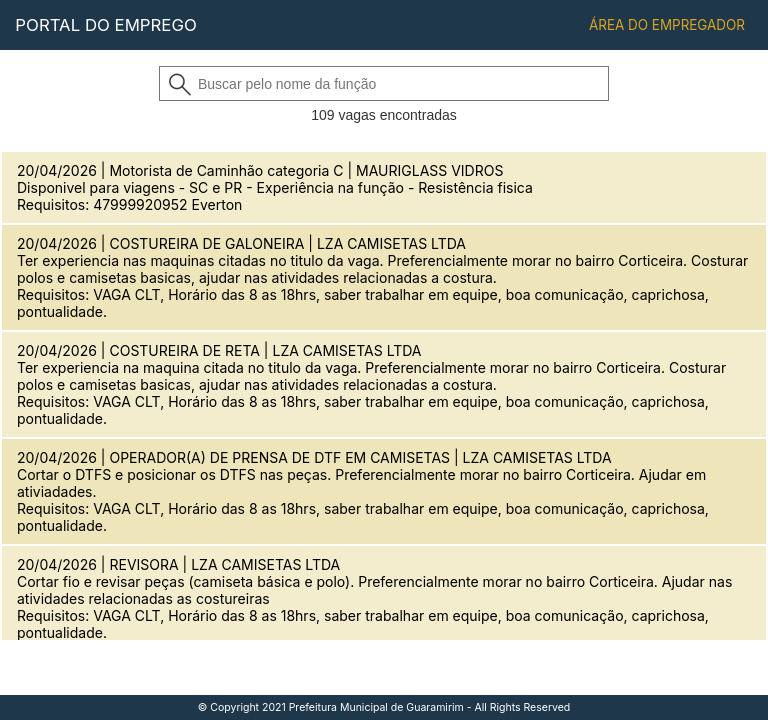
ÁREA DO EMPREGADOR (667, 25)
